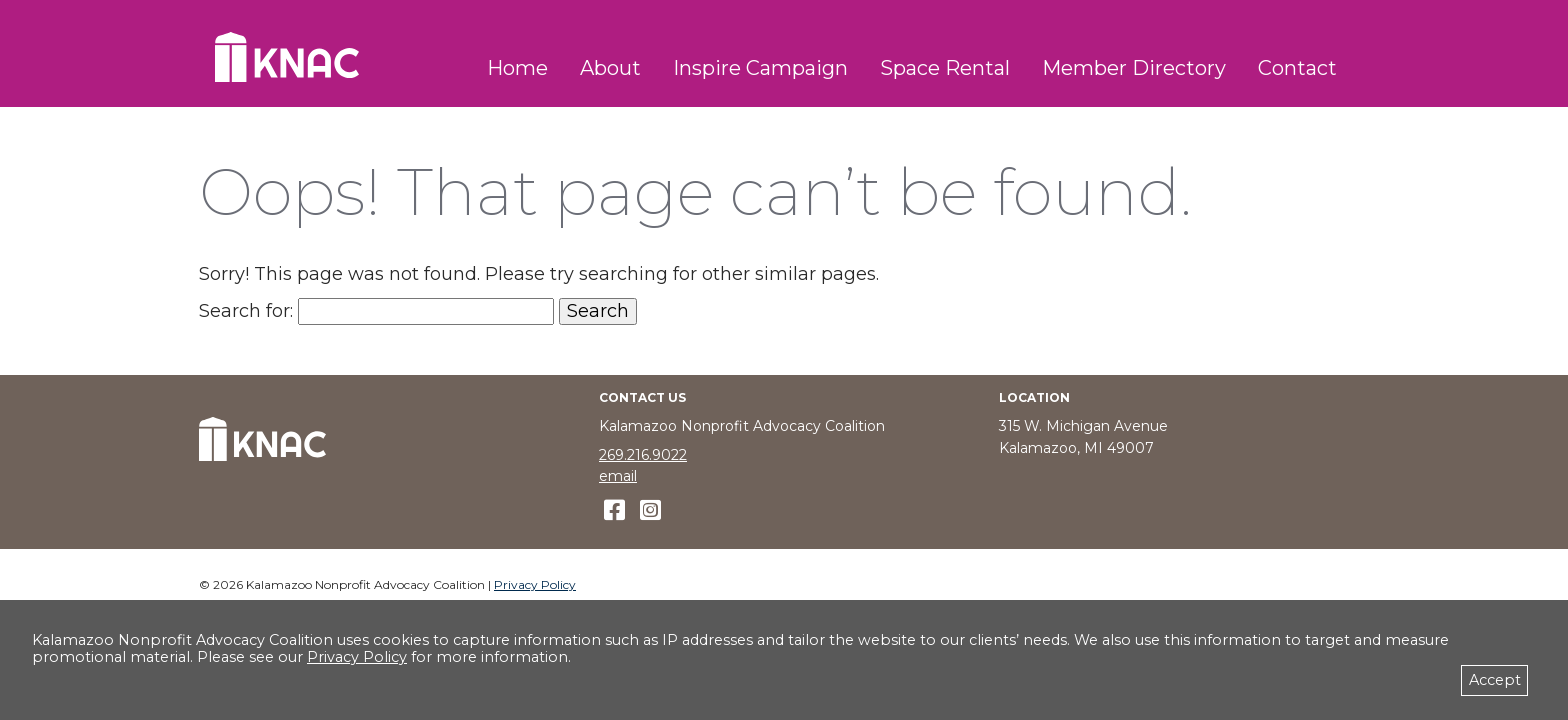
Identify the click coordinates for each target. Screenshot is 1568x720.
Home (517, 68)
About (610, 68)
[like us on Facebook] (614, 510)
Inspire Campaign (760, 68)
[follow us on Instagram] (650, 510)
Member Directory (1134, 68)
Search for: (246, 311)
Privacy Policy (535, 584)
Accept (1495, 680)
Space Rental (945, 68)
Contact (1297, 68)
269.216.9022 (643, 455)
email (618, 476)
